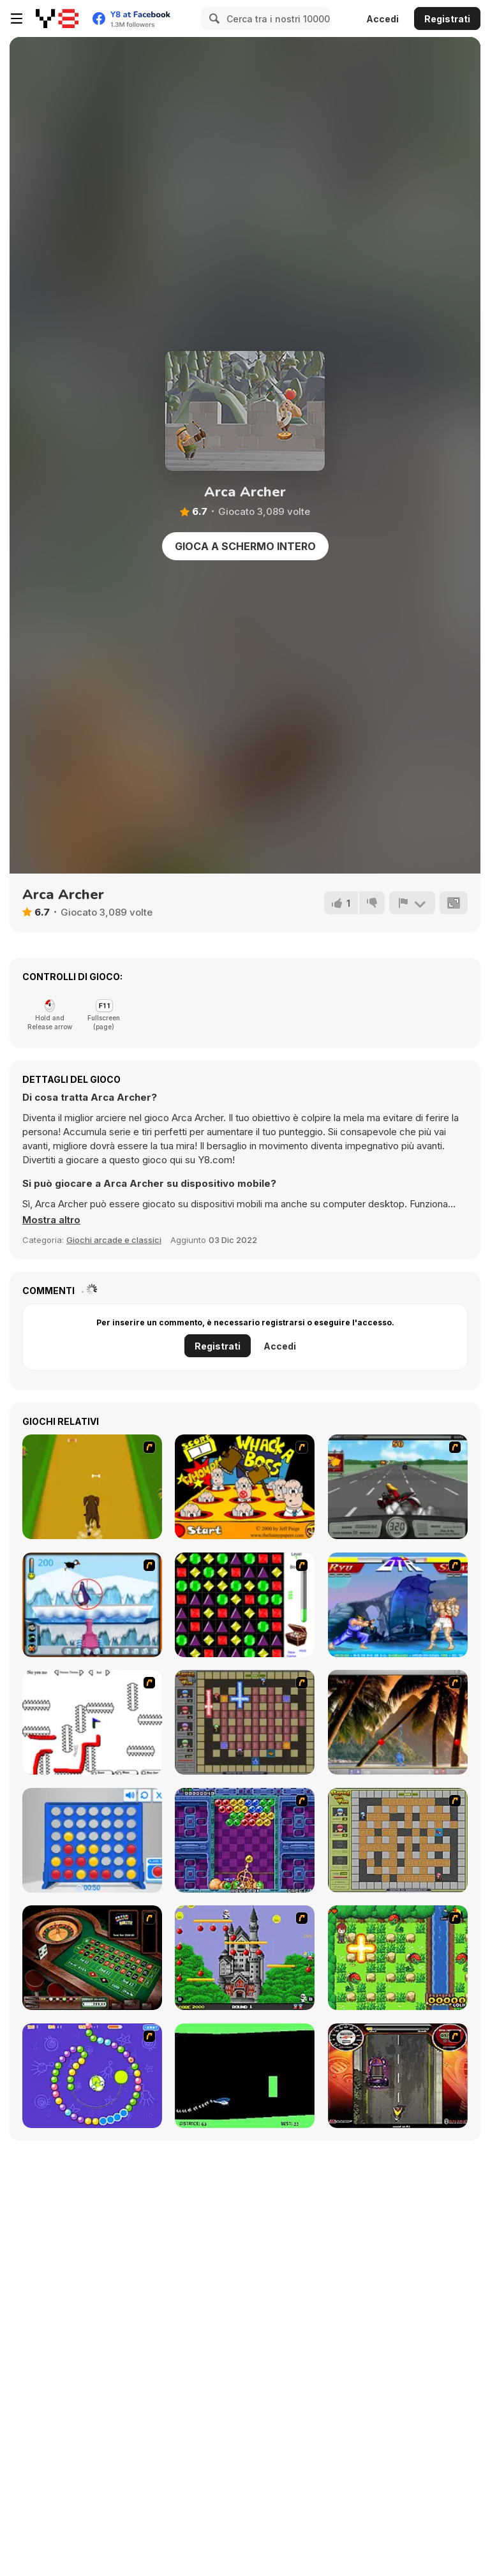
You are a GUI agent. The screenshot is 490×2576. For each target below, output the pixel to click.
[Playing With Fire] (398, 1840)
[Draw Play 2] (92, 1722)
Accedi (382, 18)
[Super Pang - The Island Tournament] (398, 1722)
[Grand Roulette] (92, 1957)
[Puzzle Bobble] (245, 1840)
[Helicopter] (245, 2075)
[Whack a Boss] (245, 1486)
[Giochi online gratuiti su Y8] (57, 18)
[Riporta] (412, 902)
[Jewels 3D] (245, 1604)
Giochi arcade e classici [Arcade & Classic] (113, 1240)
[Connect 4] (92, 1840)
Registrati (447, 18)
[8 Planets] (92, 2075)
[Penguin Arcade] (92, 1604)
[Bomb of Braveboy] (398, 1957)
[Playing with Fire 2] (245, 1722)
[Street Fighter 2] (398, 1604)
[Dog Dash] (92, 1486)
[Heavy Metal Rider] (398, 1486)
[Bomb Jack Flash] (245, 1957)
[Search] (212, 18)
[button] (51, 1220)
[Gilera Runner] (398, 2075)
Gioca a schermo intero (245, 546)
